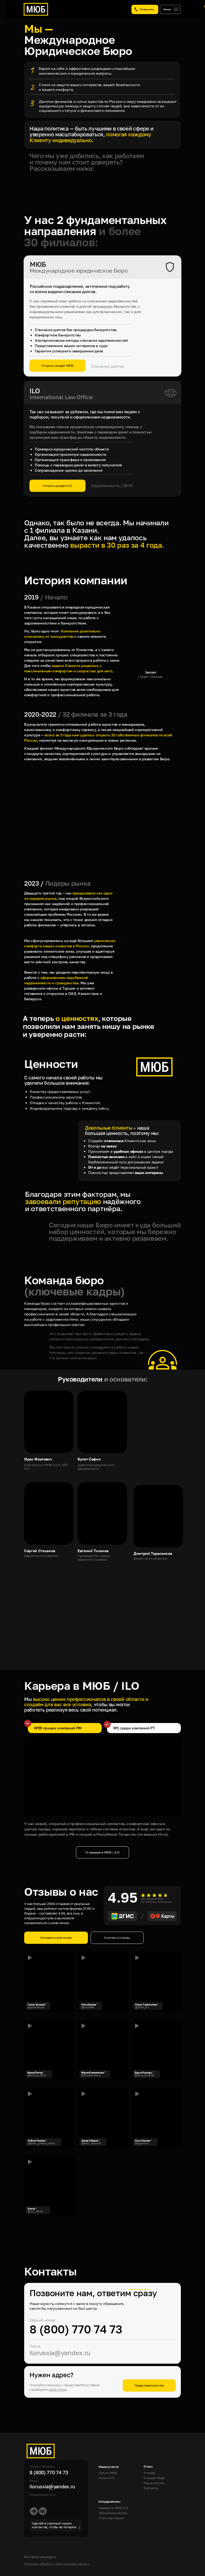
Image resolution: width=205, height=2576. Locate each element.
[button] (156, 2118)
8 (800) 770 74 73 (75, 2329)
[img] (103, 2050)
